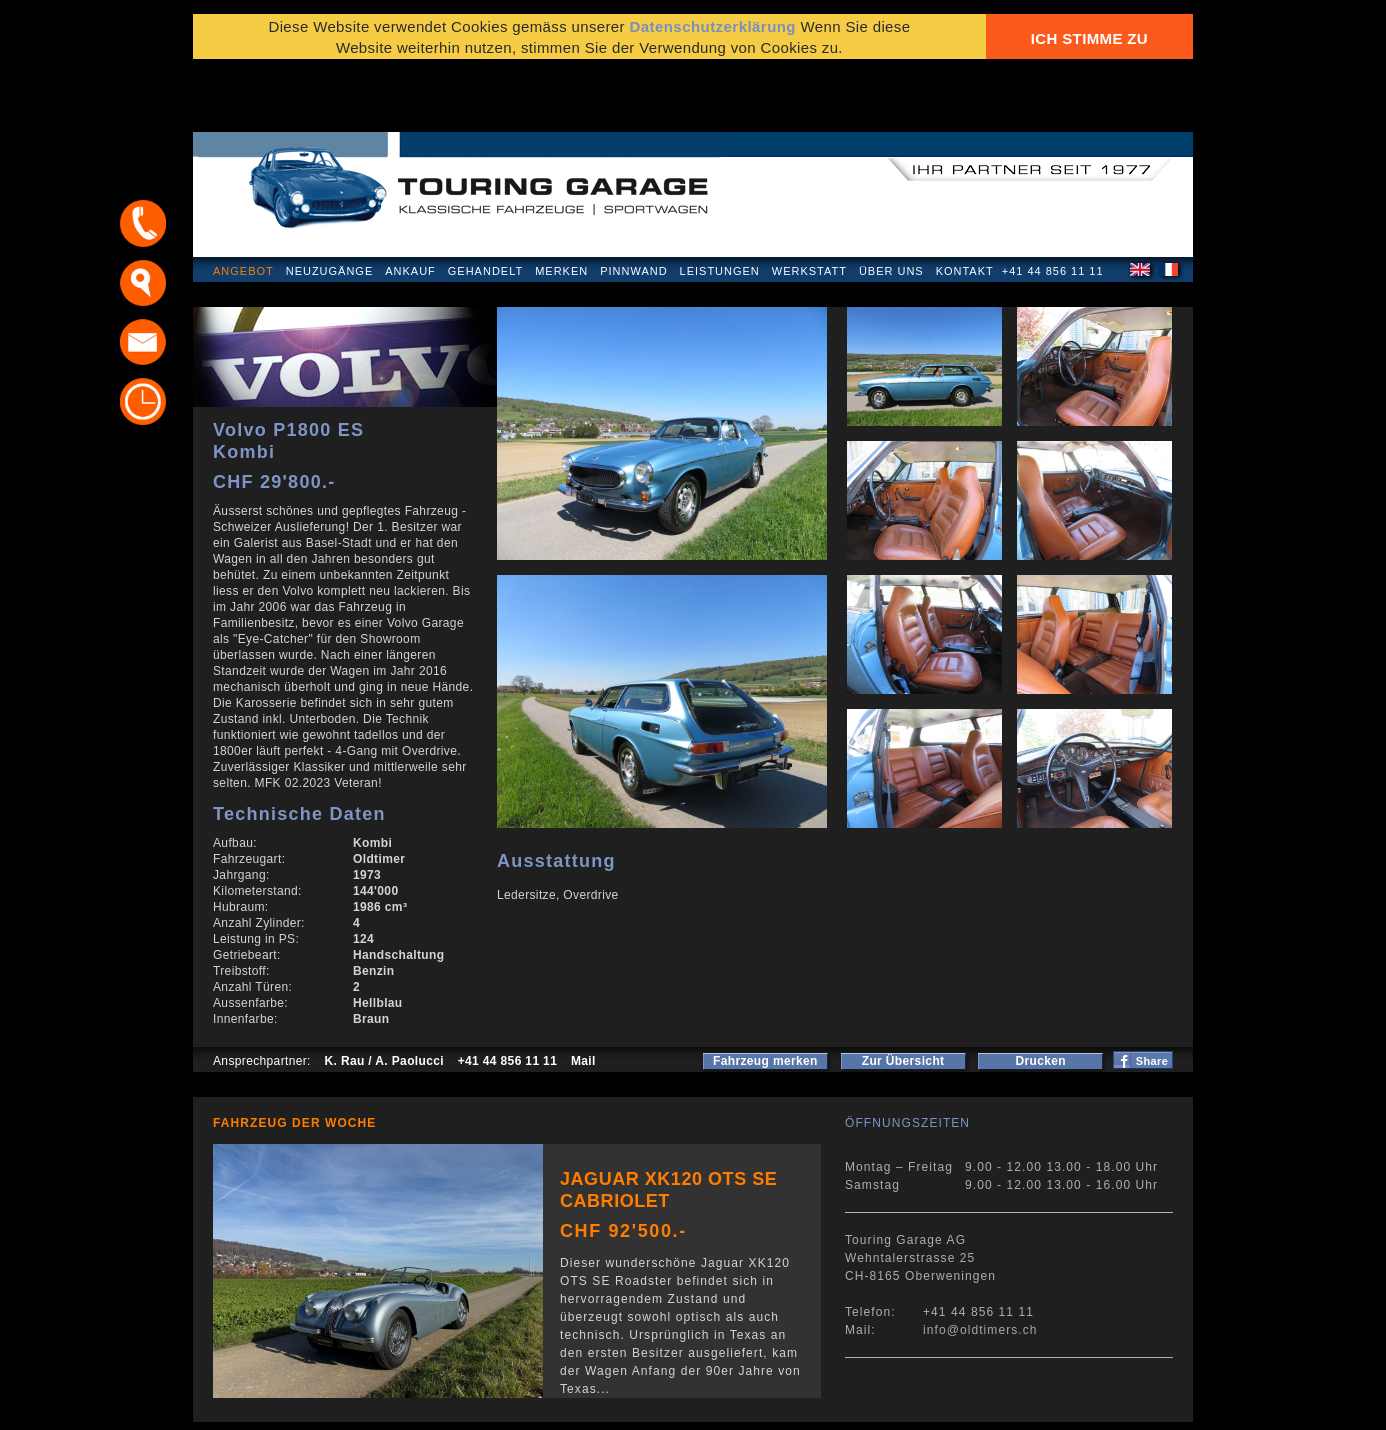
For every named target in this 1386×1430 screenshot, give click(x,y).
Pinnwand (633, 204)
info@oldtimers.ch (980, 1263)
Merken (561, 204)
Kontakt (965, 204)
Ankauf (410, 204)
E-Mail (1004, 1404)
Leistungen (720, 204)
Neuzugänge (330, 204)
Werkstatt (809, 204)
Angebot (243, 204)
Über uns (891, 204)
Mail (583, 994)
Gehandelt (485, 204)
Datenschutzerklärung (290, 1404)
